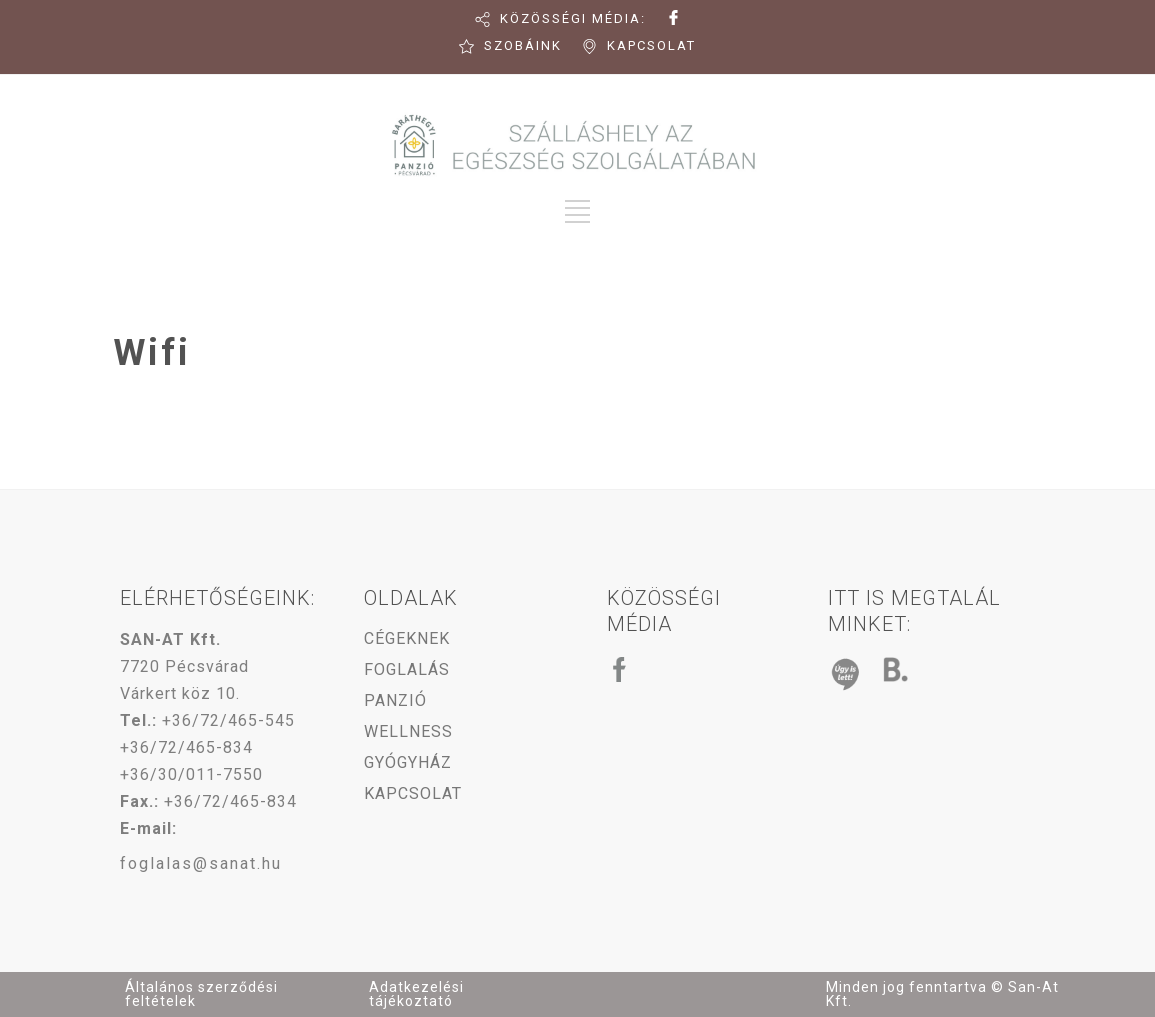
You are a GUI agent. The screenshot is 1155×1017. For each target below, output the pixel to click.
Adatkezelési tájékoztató (416, 994)
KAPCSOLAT (651, 45)
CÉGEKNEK (407, 638)
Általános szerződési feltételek (201, 994)
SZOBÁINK (523, 45)
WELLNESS (408, 731)
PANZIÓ (395, 700)
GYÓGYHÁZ (408, 762)
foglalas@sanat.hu (201, 863)
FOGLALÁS (407, 669)
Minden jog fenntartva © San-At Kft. (942, 994)
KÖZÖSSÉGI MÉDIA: (573, 18)
